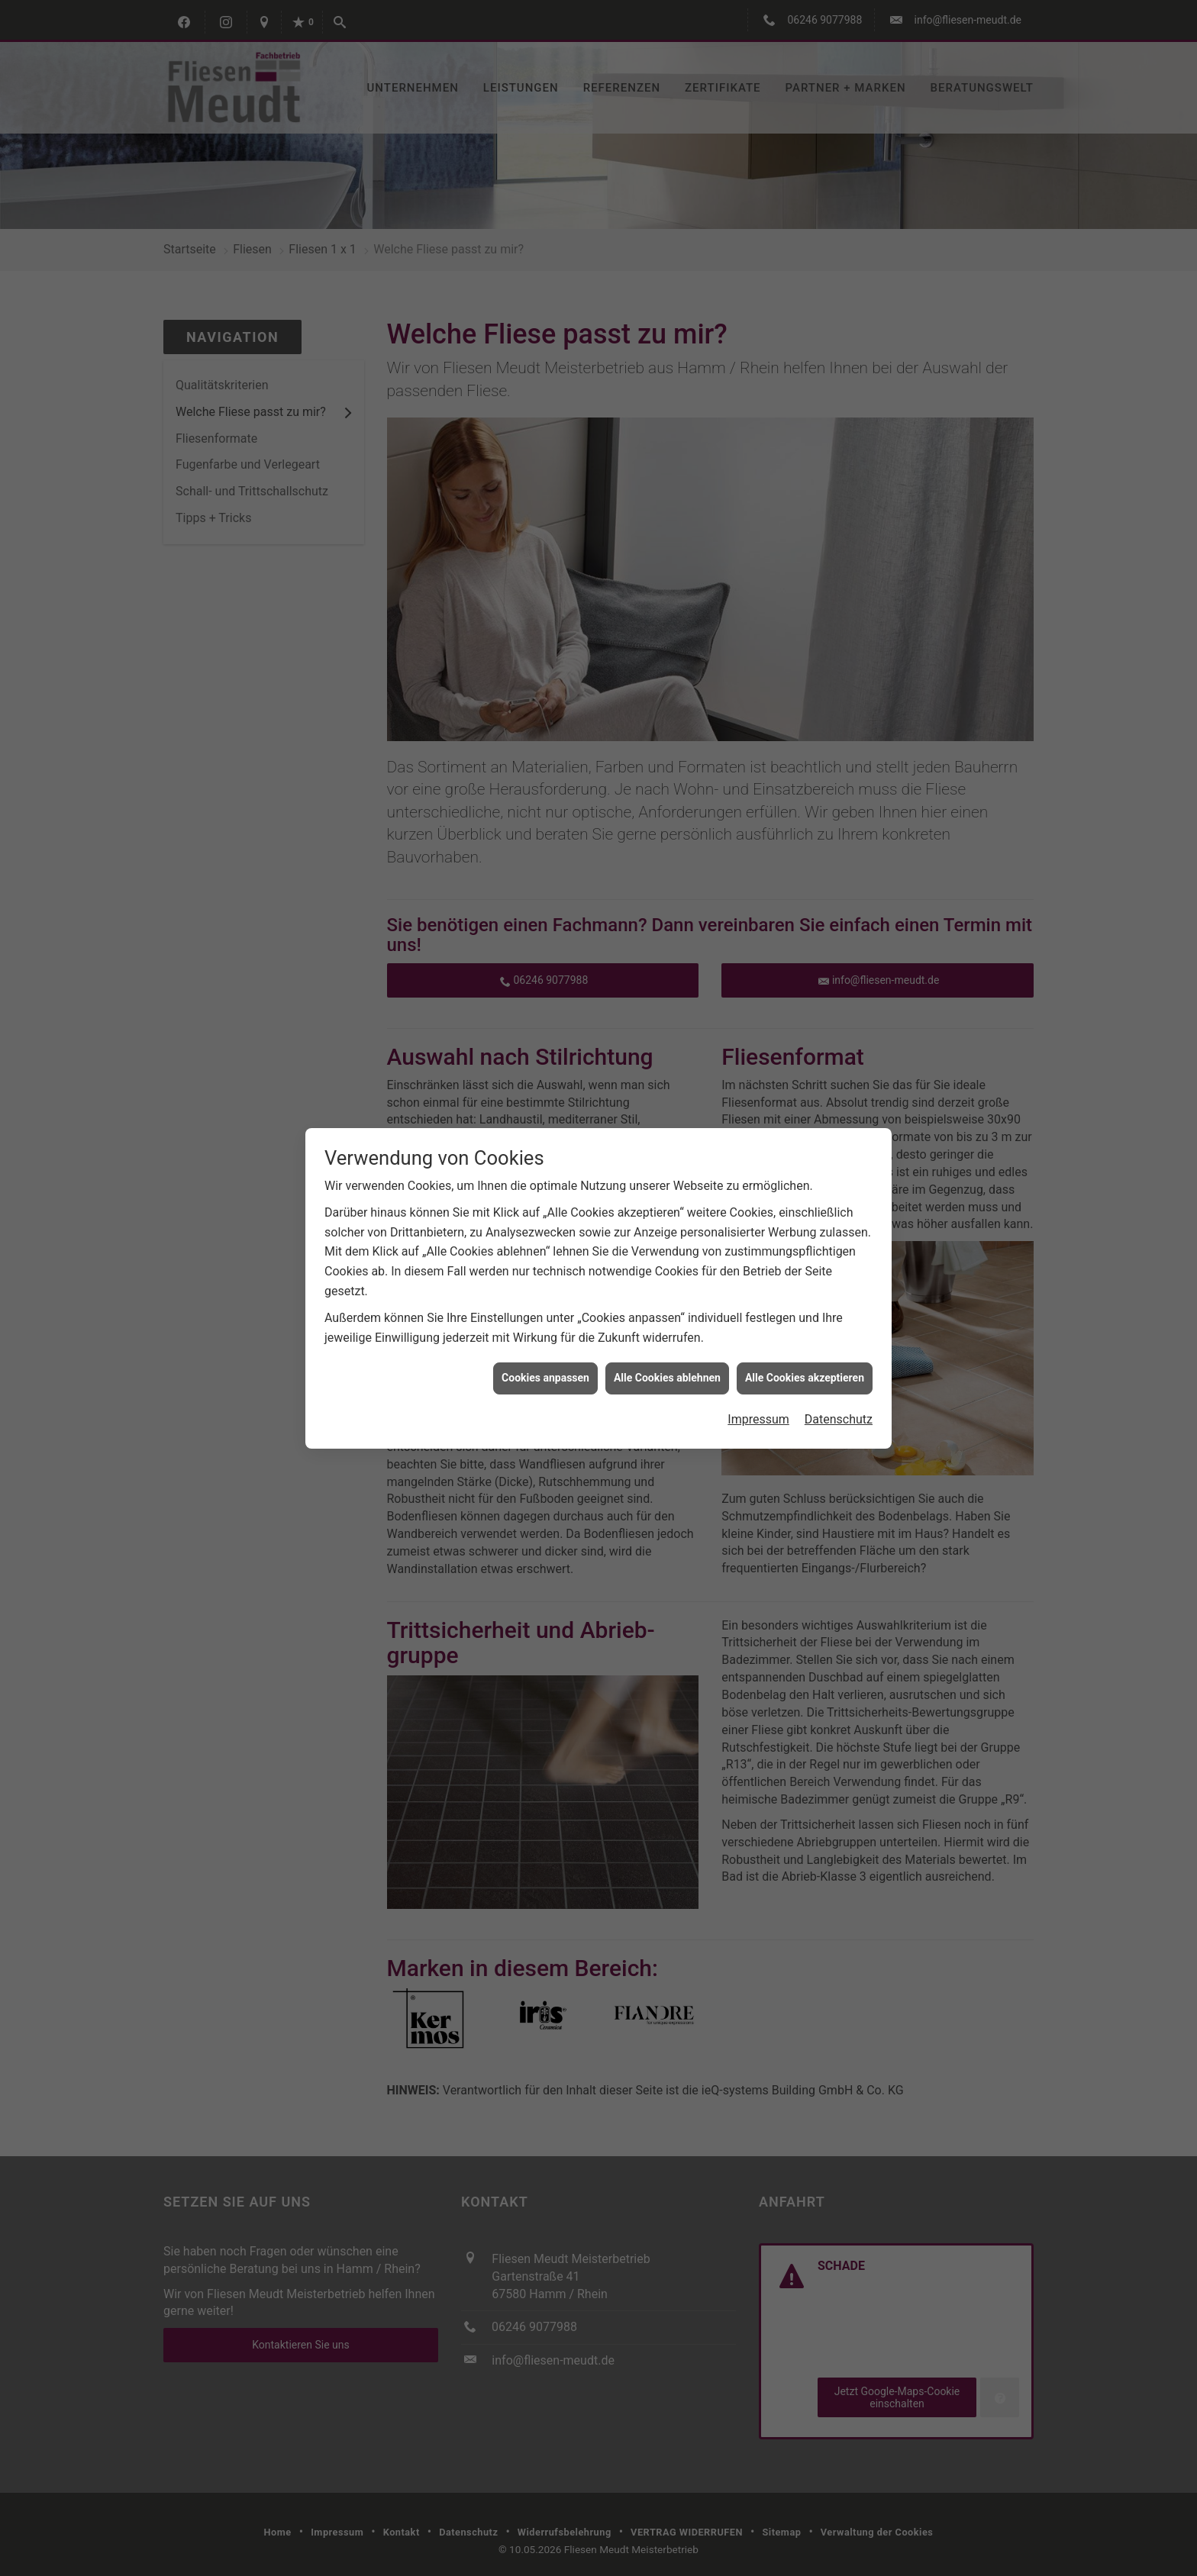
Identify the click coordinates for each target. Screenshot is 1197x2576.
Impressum (758, 1419)
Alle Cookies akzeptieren (804, 1378)
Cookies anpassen (545, 1378)
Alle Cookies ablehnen (667, 1378)
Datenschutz (839, 1419)
